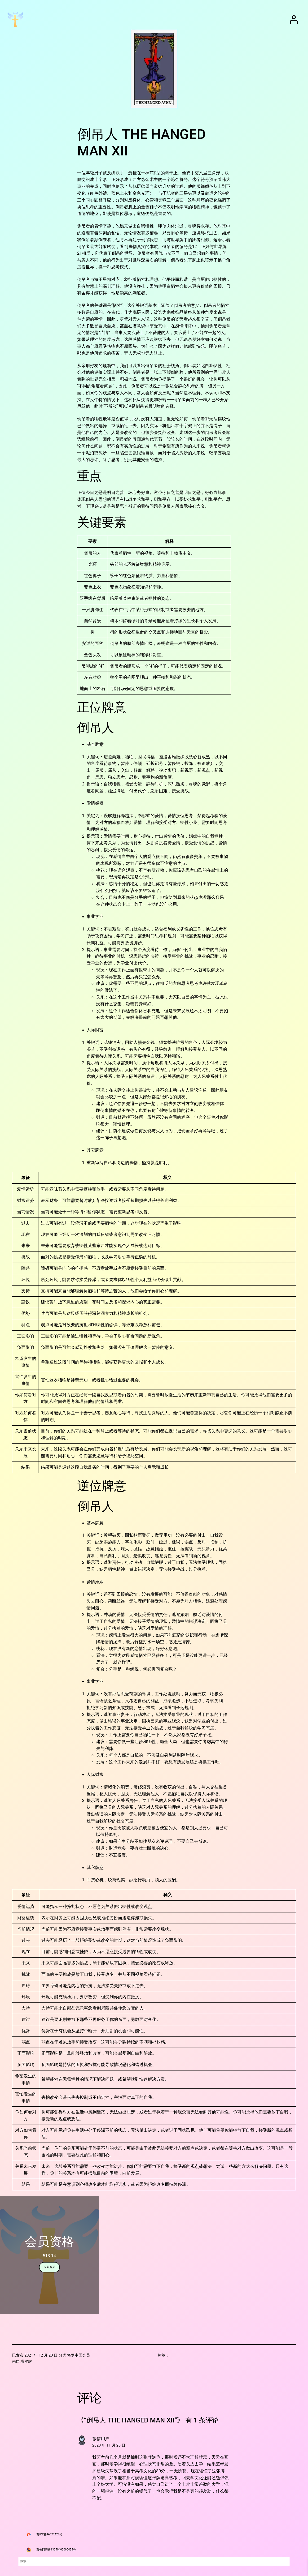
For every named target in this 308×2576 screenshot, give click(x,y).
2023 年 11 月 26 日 (108, 2445)
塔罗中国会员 (78, 2355)
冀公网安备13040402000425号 (56, 2549)
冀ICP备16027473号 (49, 2534)
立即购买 (49, 2267)
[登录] (294, 20)
